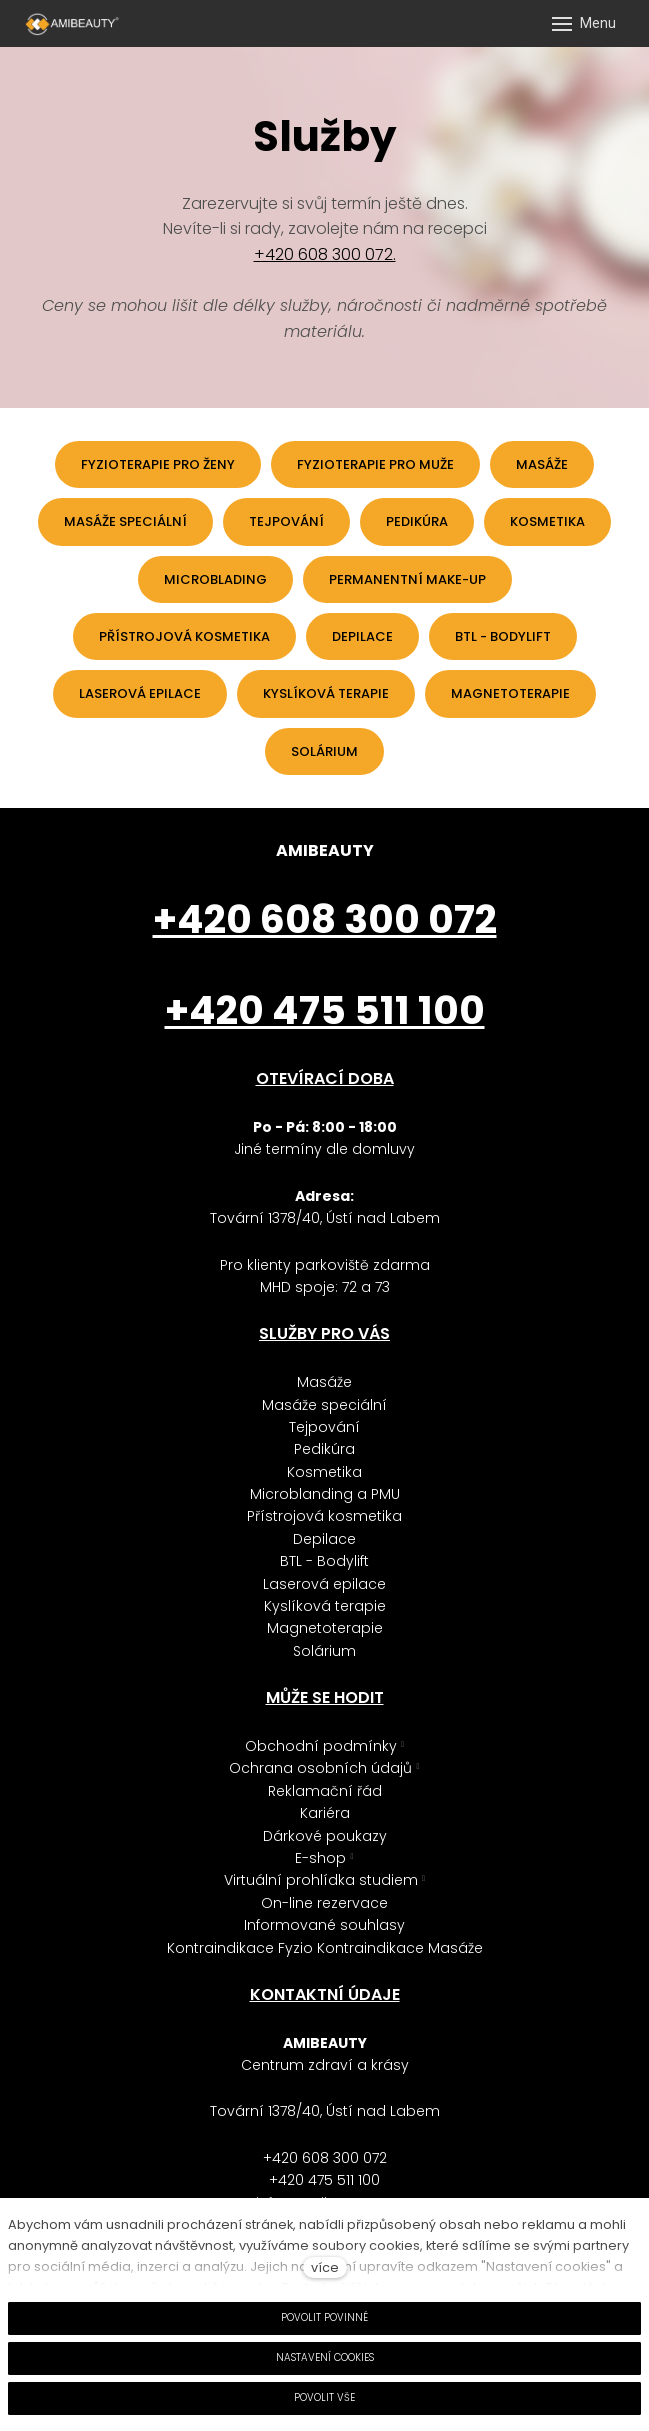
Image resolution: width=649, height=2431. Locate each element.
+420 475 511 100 (324, 2180)
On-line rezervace (324, 1903)
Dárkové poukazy (325, 1836)
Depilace (324, 1539)
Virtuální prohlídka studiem (321, 1880)
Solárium (324, 1651)
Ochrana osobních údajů (320, 1768)
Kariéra (325, 1813)
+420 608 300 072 (325, 2158)
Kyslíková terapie (325, 1606)
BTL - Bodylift (324, 1561)
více (325, 2267)
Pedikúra (324, 1449)
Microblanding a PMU (325, 1494)
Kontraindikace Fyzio (242, 1948)
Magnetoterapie (325, 1628)
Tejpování (324, 1427)
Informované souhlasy (324, 1925)
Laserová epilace (324, 1584)
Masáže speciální (324, 1405)
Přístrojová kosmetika (324, 1516)
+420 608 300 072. (325, 254)
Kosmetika (324, 1472)
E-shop (320, 1858)
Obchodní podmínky (321, 1746)
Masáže (324, 1382)
